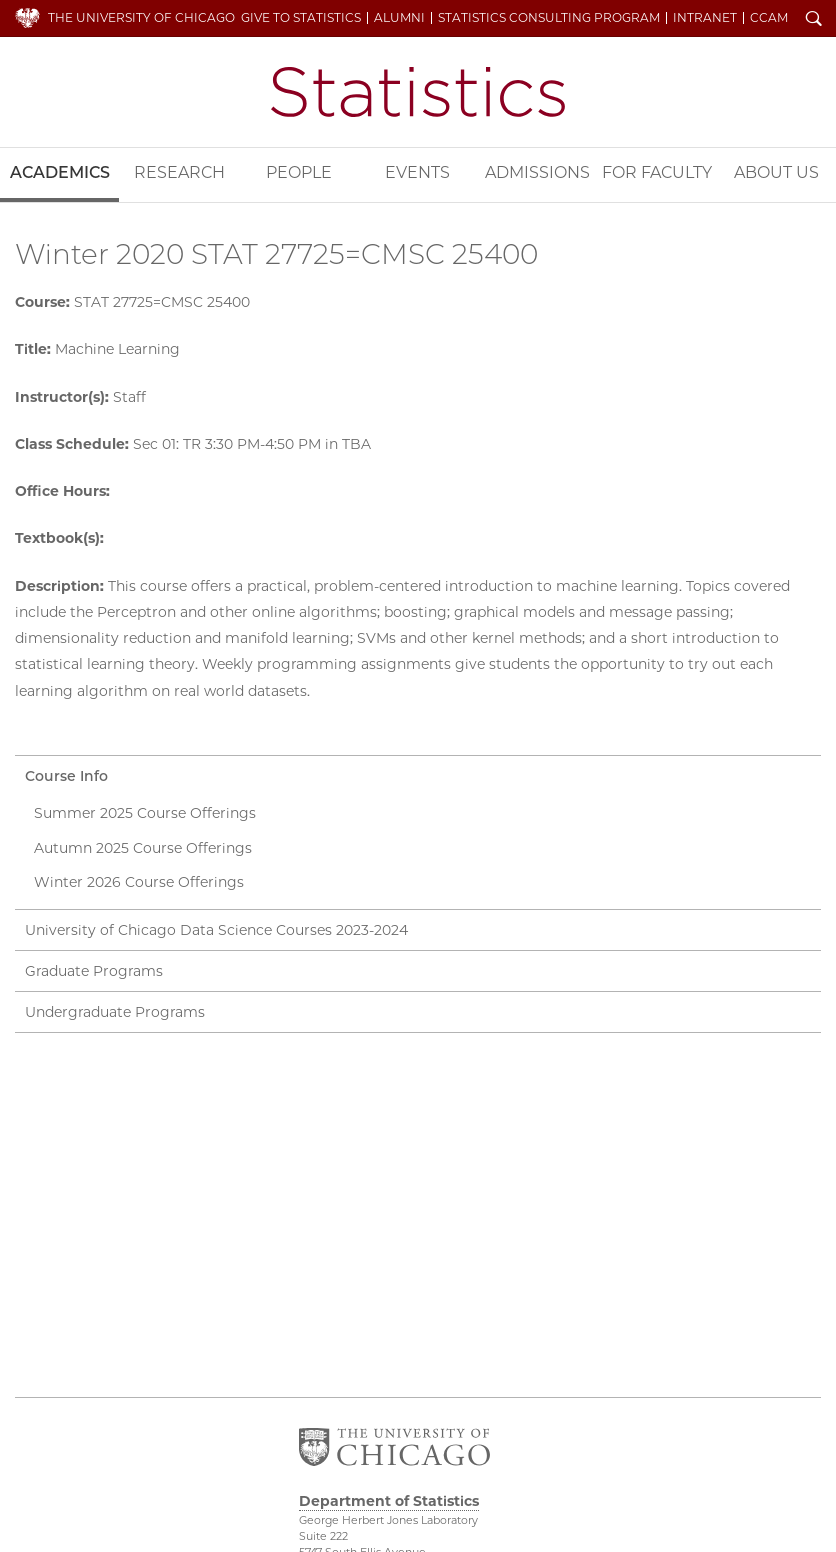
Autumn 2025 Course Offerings (143, 848)
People (299, 172)
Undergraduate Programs (115, 1012)
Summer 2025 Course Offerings (145, 813)
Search (814, 20)
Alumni (399, 18)
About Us (776, 172)
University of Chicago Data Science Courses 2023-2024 (216, 930)
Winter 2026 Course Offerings (139, 882)
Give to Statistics (301, 18)
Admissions (537, 172)
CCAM (769, 18)
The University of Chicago (141, 17)
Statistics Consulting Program (549, 18)
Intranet (705, 18)
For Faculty (657, 172)
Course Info (66, 776)
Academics (60, 172)
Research (179, 172)
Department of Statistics (418, 92)
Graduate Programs (94, 971)
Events (417, 172)
